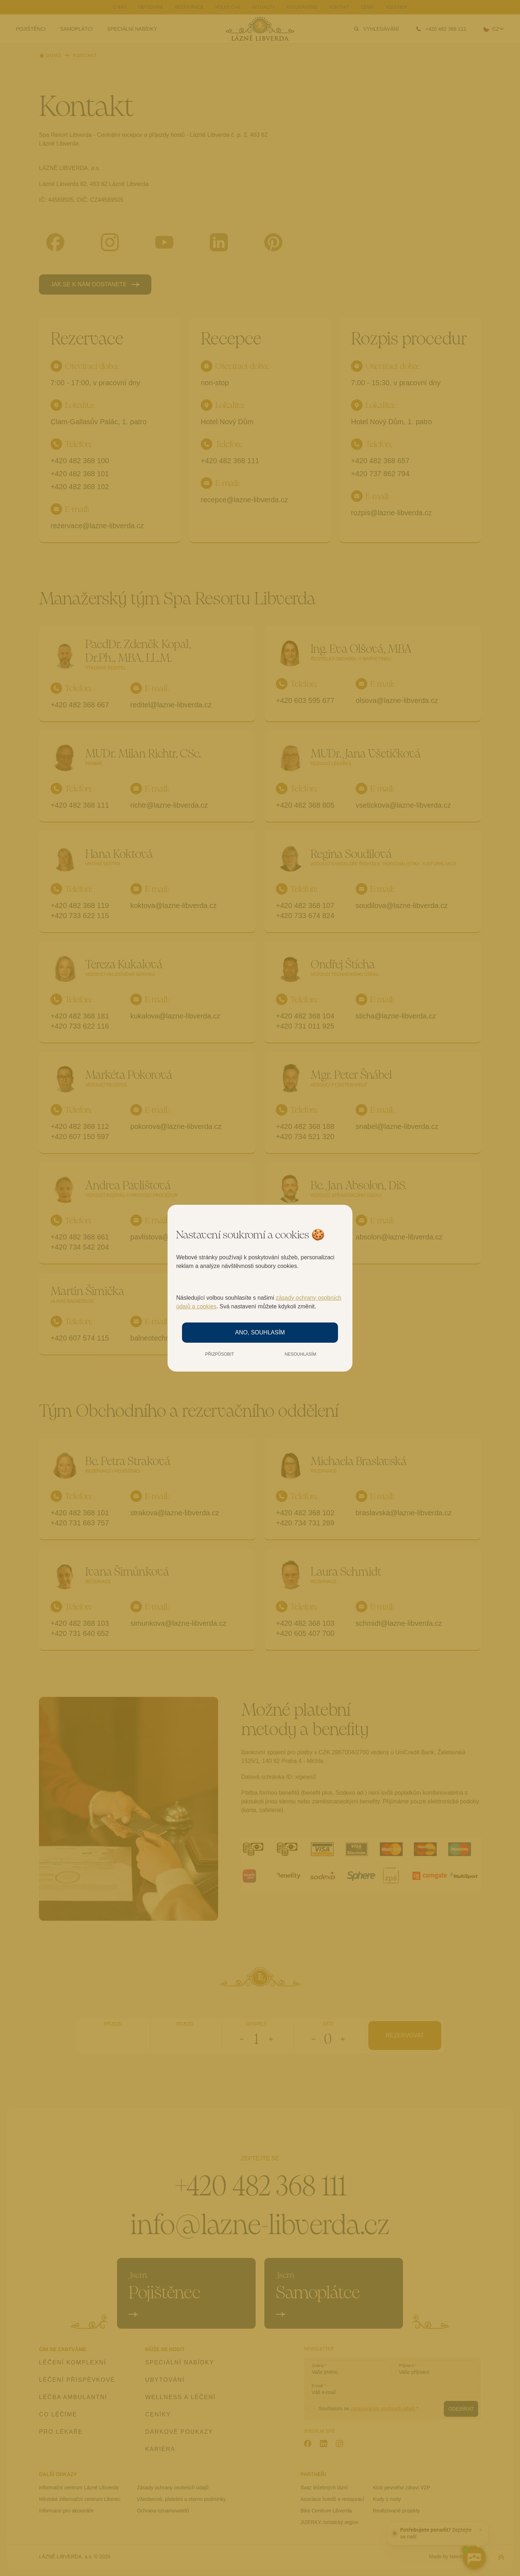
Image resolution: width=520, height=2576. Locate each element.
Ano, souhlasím (260, 1332)
